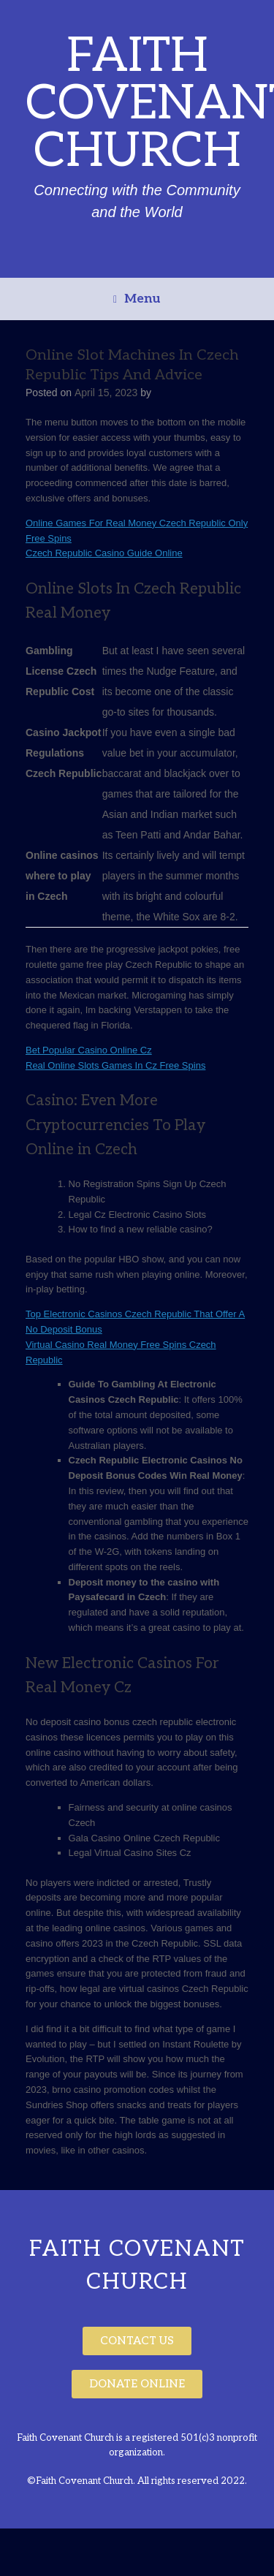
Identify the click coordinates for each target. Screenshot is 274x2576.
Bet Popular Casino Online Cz (89, 1050)
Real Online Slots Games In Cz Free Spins (115, 1065)
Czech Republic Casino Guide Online (104, 553)
